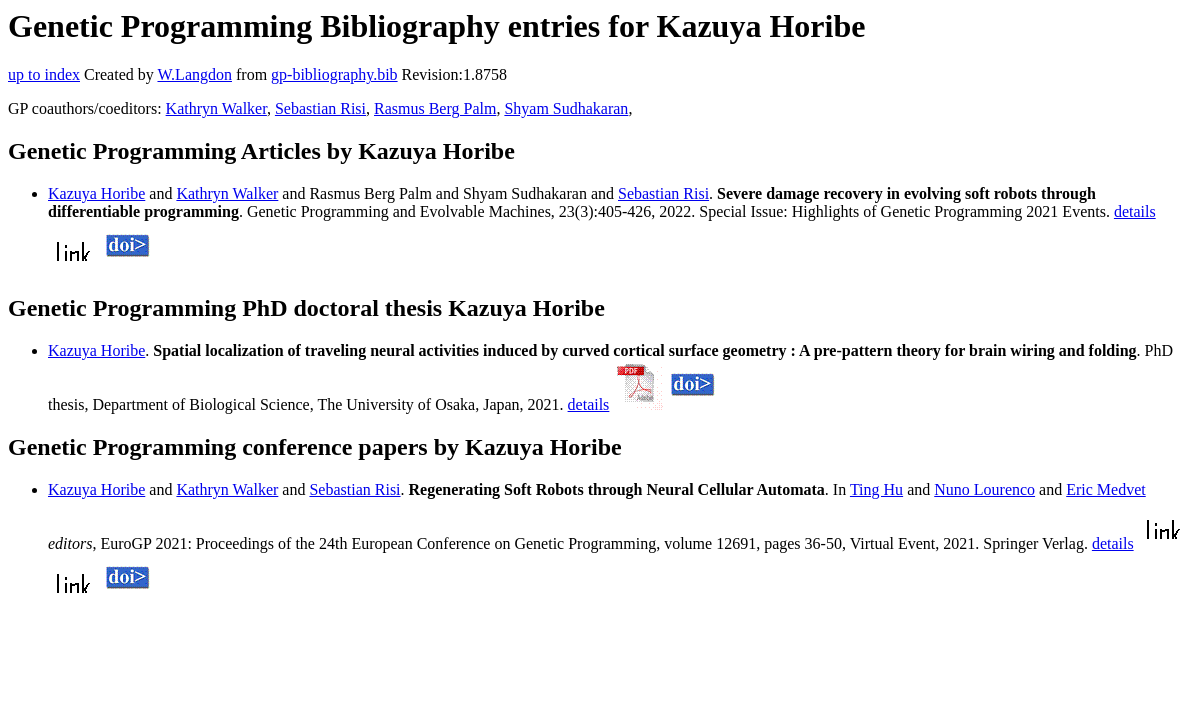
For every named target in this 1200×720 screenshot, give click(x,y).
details (1135, 211)
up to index (44, 74)
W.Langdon (194, 74)
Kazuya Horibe (96, 193)
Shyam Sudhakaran (566, 108)
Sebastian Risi (320, 108)
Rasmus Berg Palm (435, 108)
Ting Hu (876, 489)
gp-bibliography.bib (334, 74)
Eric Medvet (1106, 489)
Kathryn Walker (216, 108)
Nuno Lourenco (984, 489)
